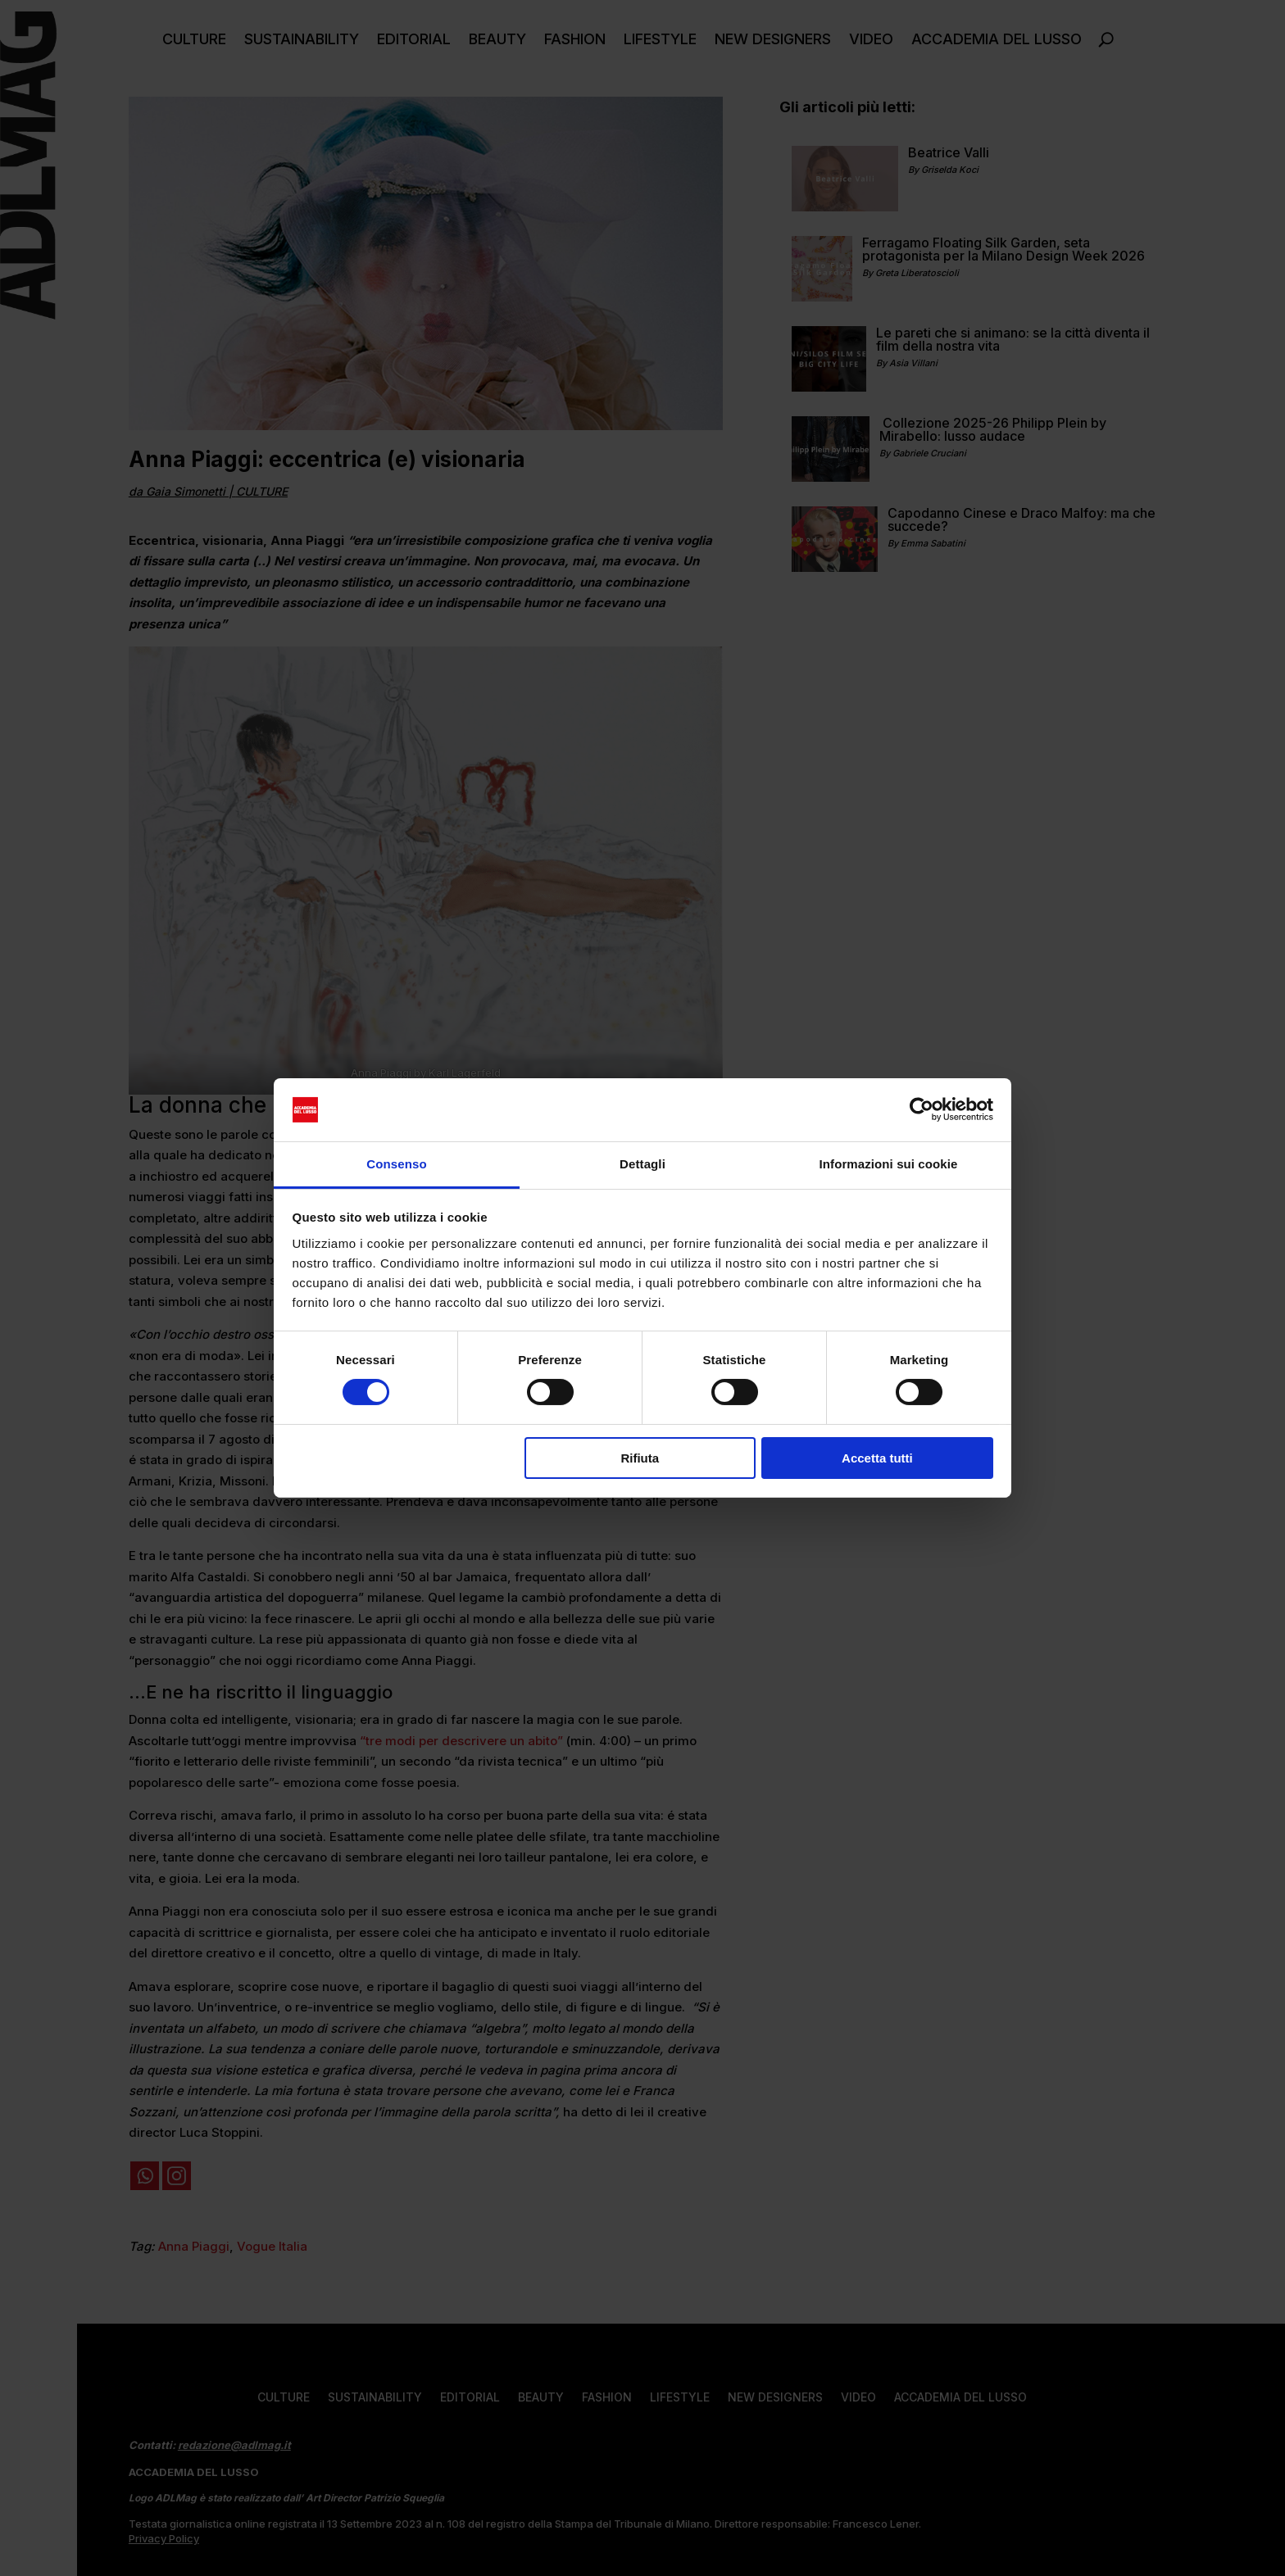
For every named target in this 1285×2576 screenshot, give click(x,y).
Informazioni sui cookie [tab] (889, 1164)
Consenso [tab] (396, 1164)
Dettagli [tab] (642, 1164)
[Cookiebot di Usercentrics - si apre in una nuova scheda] (921, 1109)
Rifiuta (639, 1458)
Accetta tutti (877, 1458)
